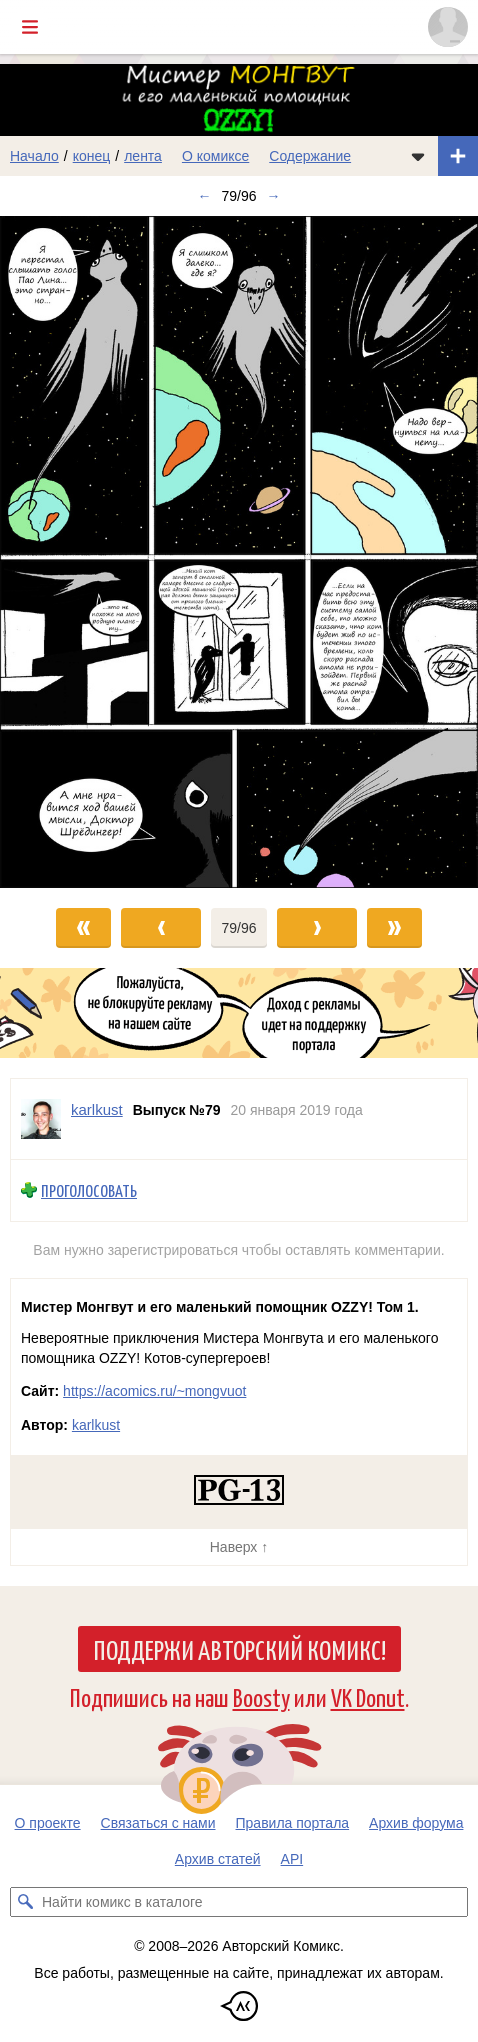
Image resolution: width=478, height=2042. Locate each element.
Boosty (261, 1696)
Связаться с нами (158, 1823)
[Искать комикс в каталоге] (25, 1902)
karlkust (96, 1425)
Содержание (310, 156)
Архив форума (416, 1823)
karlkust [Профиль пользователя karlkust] (97, 1109)
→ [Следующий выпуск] (274, 196)
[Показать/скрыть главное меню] (30, 27)
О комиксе (215, 156)
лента (143, 156)
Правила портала (293, 1823)
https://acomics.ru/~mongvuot (154, 1391)
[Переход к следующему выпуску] (239, 552)
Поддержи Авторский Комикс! (239, 1649)
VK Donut (368, 1696)
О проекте (48, 1823)
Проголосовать (89, 1190)
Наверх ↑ (239, 1547)
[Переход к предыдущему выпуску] (60, 552)
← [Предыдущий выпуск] (204, 196)
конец (92, 156)
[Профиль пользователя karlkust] (41, 1119)
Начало (34, 156)
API (292, 1859)
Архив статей (218, 1859)
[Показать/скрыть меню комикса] (418, 156)
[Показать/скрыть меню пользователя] (448, 27)
